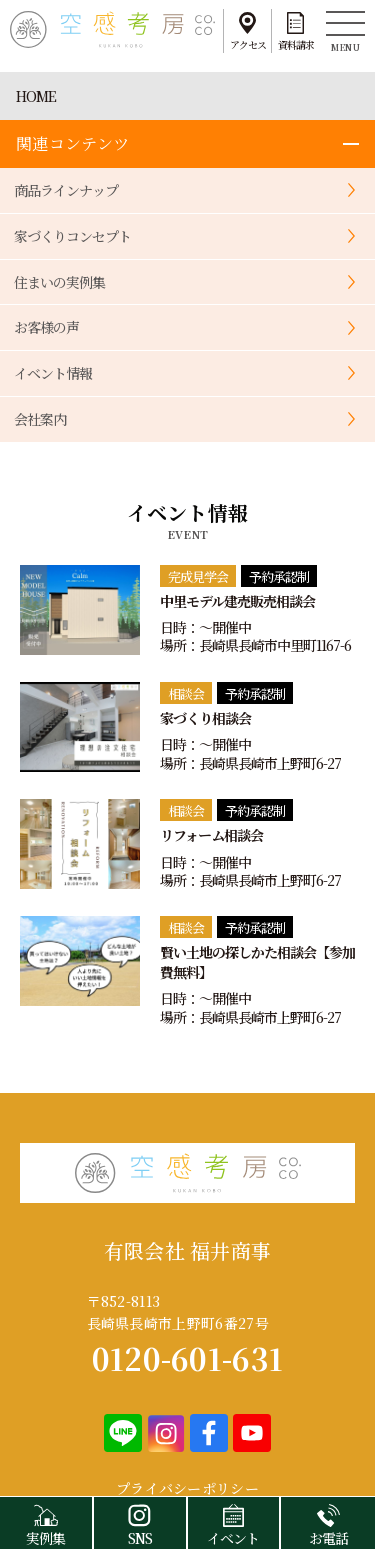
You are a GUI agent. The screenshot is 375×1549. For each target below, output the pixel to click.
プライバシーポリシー (187, 1488)
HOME (36, 96)
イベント (234, 1522)
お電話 (328, 1522)
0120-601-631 (188, 1358)
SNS (140, 1522)
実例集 (46, 1522)
